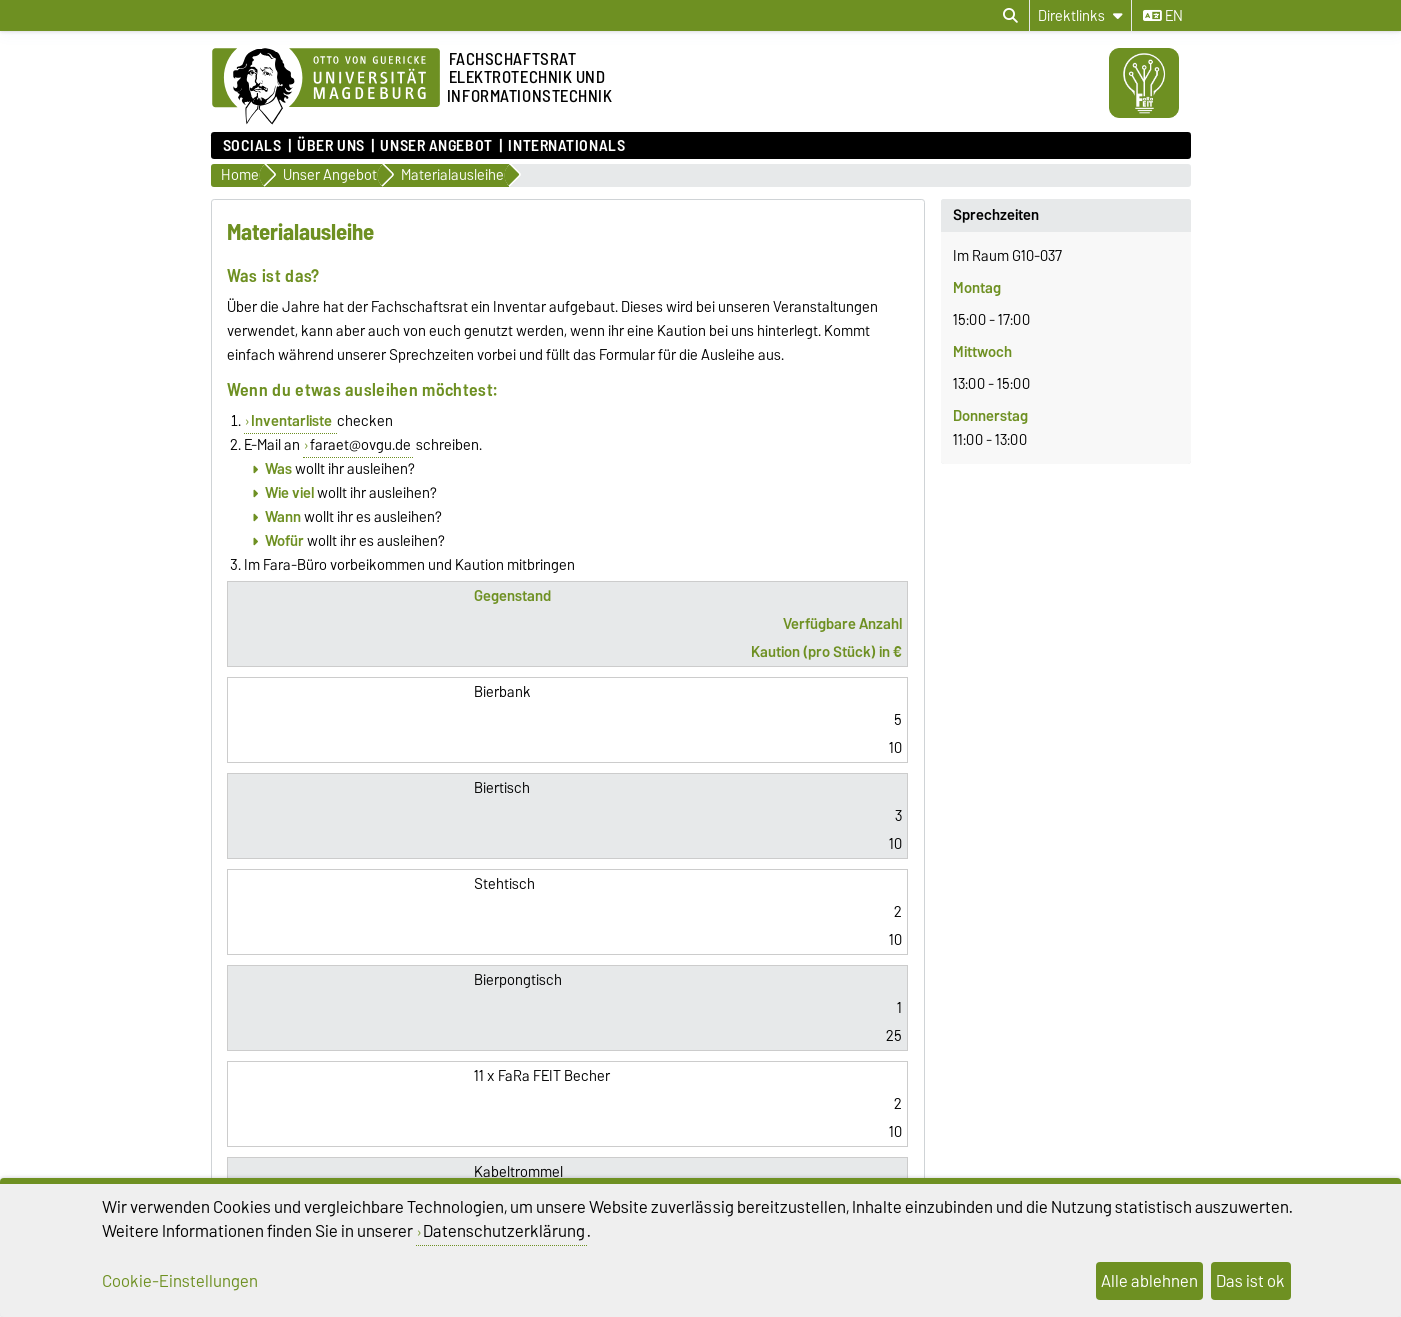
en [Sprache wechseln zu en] (1163, 16)
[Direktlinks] (1080, 15)
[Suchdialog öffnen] (1010, 16)
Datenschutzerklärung (504, 1231)
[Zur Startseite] (326, 87)
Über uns (330, 146)
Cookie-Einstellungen (180, 1281)
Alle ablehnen (1149, 1281)
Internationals (566, 146)
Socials (252, 146)
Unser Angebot (436, 146)
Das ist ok (1250, 1281)
